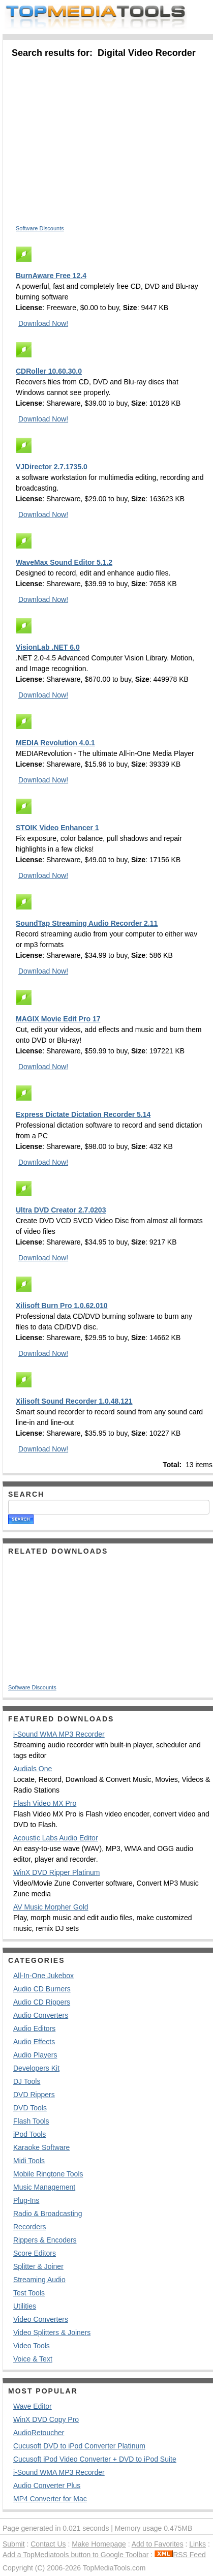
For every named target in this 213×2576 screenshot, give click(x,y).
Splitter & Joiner (38, 2266)
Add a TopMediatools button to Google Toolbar (75, 2555)
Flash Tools (31, 2121)
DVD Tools (30, 2108)
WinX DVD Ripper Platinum (56, 1872)
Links (197, 2544)
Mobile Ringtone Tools (48, 2174)
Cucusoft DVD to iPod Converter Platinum (79, 2446)
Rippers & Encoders (45, 2240)
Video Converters (40, 2319)
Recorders (29, 2227)
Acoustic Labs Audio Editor (55, 1838)
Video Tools (31, 2346)
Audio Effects (34, 2042)
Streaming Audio (39, 2280)
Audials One (32, 1769)
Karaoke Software (41, 2147)
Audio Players (35, 2055)
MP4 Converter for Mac (50, 2499)
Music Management (44, 2187)
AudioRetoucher (38, 2433)
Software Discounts (40, 228)
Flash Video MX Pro (44, 1803)
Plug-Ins (26, 2200)
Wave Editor (32, 2406)
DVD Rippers (34, 2094)
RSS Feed (180, 2555)
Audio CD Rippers (41, 2002)
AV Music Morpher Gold (50, 1907)
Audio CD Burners (42, 1989)
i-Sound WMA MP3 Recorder (59, 1734)
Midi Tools (29, 2161)
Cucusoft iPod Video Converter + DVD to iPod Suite (94, 2459)
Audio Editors (34, 2028)
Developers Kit (36, 2068)
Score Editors (34, 2253)
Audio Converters (40, 2015)
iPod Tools (29, 2134)
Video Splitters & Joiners (51, 2332)
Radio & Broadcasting (47, 2213)
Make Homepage (99, 2544)
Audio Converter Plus (46, 2485)
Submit (14, 2544)
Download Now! (43, 323)
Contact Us (48, 2544)
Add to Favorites (158, 2544)
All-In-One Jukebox (43, 1976)
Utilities (24, 2306)
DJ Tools (26, 2081)
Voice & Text (32, 2359)
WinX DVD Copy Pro (46, 2419)
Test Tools (29, 2293)
